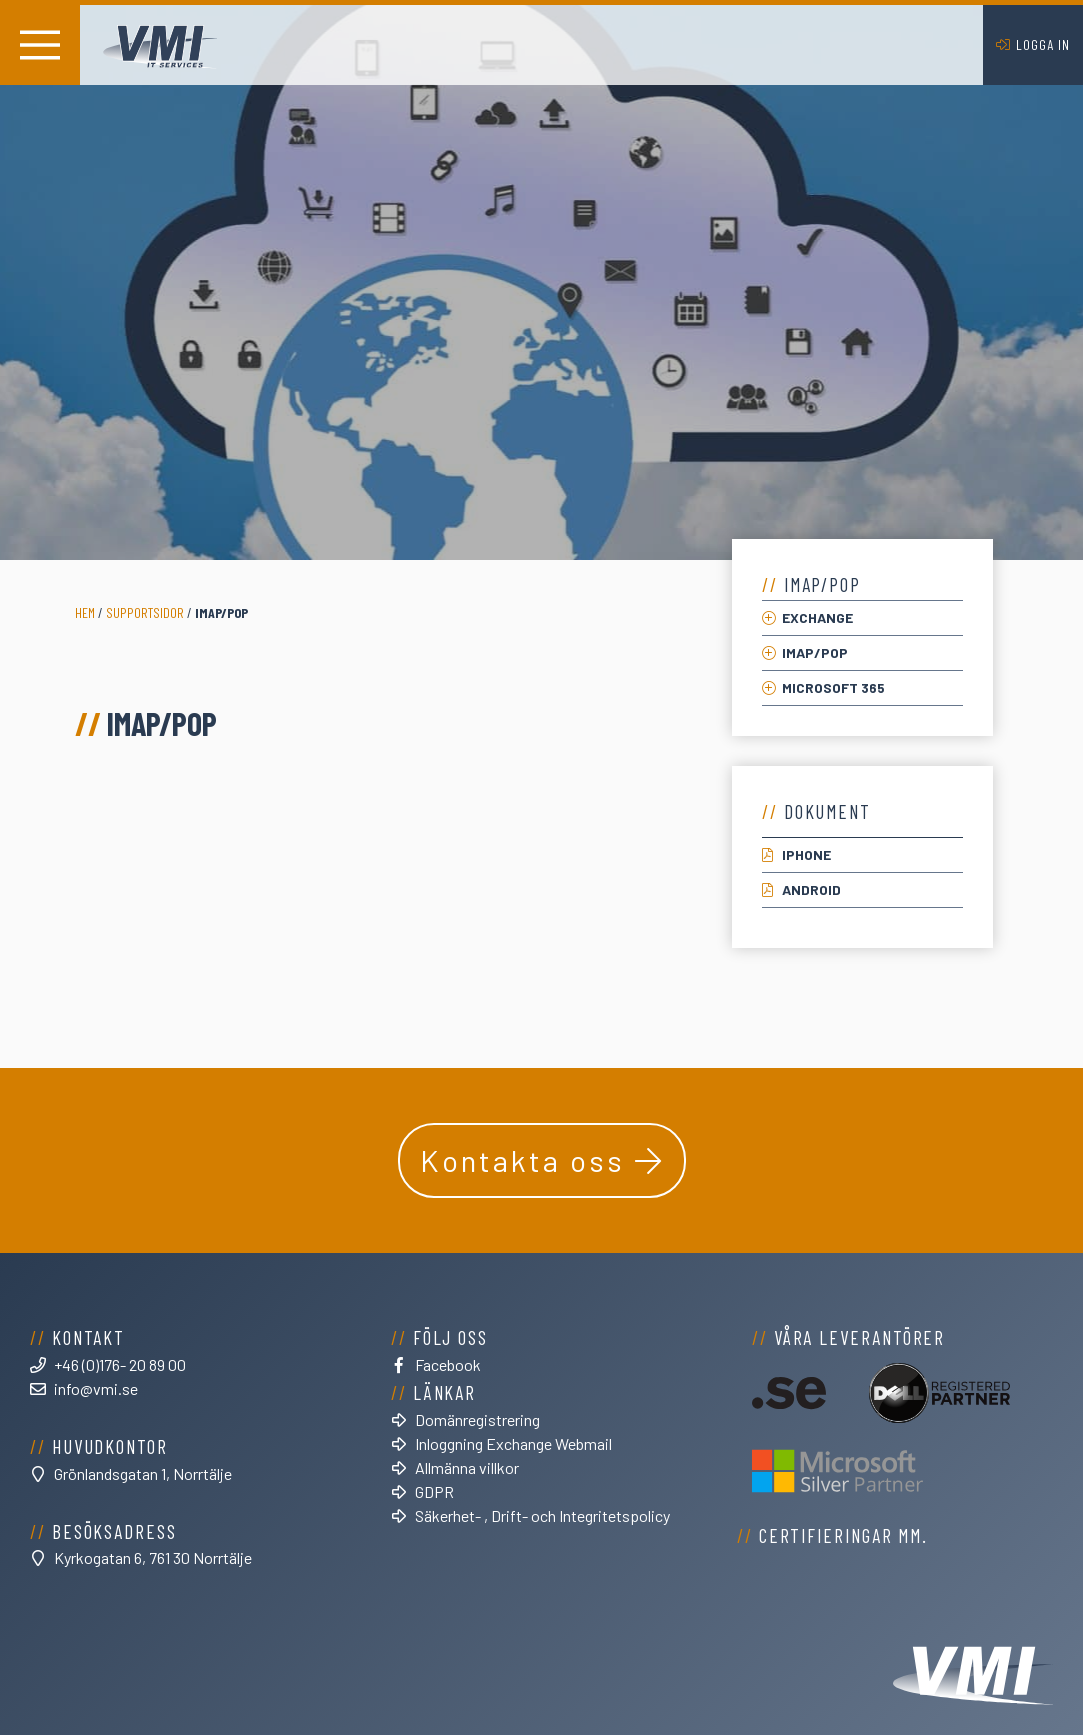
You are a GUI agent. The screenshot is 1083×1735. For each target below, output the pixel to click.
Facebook (448, 1364)
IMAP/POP (815, 652)
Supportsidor (145, 612)
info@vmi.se (96, 1388)
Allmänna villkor (467, 1467)
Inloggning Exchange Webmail (513, 1443)
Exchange (817, 617)
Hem (85, 612)
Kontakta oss (522, 1160)
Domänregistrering (477, 1419)
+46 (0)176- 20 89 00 (120, 1364)
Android (811, 889)
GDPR (434, 1491)
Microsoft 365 (833, 687)
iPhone (806, 854)
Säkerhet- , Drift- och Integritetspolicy (542, 1515)
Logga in (1043, 44)
